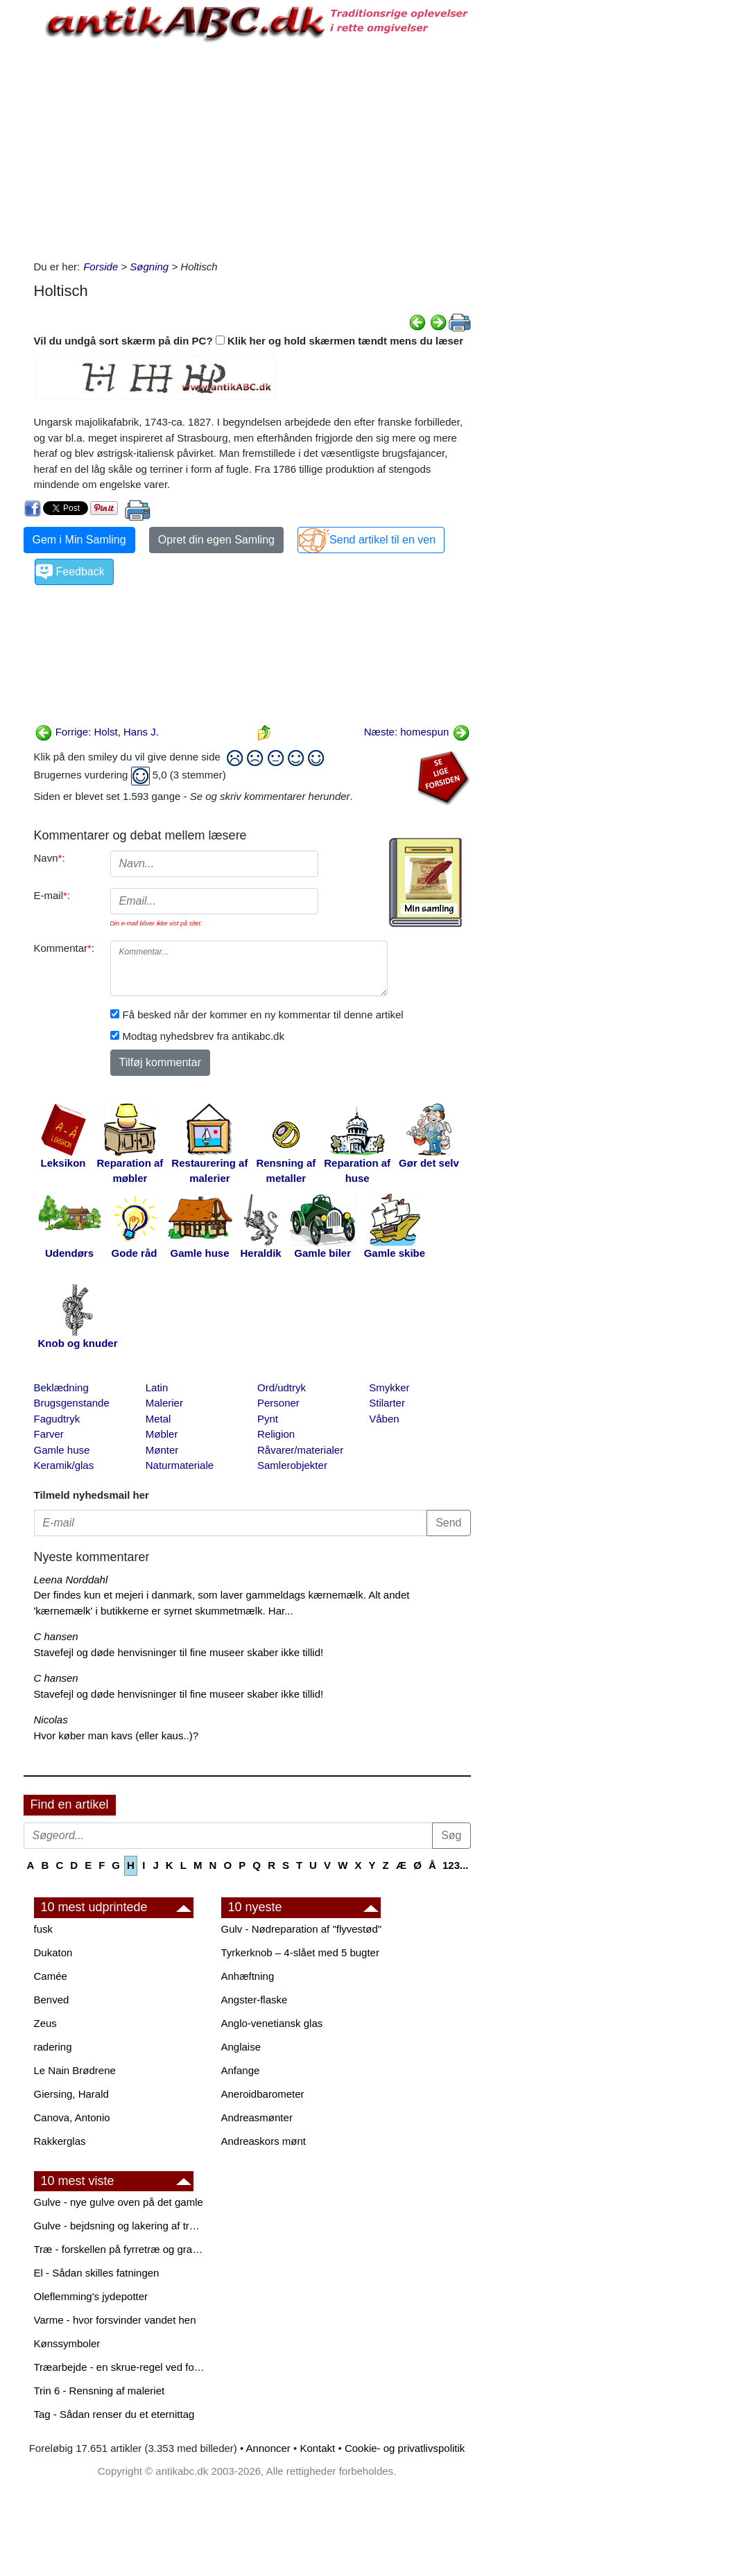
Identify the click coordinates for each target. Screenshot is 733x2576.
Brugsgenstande (72, 1403)
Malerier (164, 1403)
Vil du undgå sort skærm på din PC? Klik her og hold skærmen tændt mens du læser (249, 341)
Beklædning (61, 1387)
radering (53, 2047)
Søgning (149, 266)
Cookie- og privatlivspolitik (405, 2448)
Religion (276, 1434)
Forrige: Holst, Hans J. (97, 732)
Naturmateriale (180, 1465)
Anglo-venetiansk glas (272, 2023)
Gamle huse (62, 1450)
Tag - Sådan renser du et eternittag (114, 2414)
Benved (51, 1999)
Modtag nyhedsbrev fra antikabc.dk (203, 1036)
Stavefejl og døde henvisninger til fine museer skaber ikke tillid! (179, 1652)
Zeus (45, 2023)
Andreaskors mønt (264, 2141)
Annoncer (268, 2448)
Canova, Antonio (72, 2117)
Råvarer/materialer (300, 1450)
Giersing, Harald (71, 2094)
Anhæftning (248, 1976)
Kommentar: (64, 948)
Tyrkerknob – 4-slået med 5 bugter (300, 1952)
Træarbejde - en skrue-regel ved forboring (120, 2367)
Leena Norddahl (71, 1579)
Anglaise (241, 2047)
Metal (158, 1419)
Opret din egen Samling (216, 540)
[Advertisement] (252, 148)
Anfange (240, 2070)
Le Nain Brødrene (75, 2070)
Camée (50, 1976)
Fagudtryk (57, 1419)
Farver (49, 1434)
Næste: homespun (417, 732)
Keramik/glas (64, 1465)
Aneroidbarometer (262, 2094)
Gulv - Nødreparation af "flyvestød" (301, 1929)
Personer (278, 1403)
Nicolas (51, 1719)
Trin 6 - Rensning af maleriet (99, 2390)
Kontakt (317, 2448)
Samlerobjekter (292, 1465)
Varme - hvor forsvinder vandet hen (115, 2320)
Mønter (162, 1450)
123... (455, 1865)
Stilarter (387, 1403)
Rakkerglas (60, 2141)
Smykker (389, 1387)
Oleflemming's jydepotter (91, 2296)
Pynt (267, 1419)
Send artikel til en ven (382, 540)
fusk (43, 1929)
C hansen (56, 1636)
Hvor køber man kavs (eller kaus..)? (116, 1735)
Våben (384, 1419)
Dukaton (53, 1952)
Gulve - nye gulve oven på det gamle (118, 2202)
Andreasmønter (257, 2117)
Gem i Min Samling (79, 540)
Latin (157, 1387)
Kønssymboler (67, 2343)
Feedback (80, 571)
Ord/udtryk (281, 1387)
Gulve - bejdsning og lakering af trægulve (120, 2225)
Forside (100, 266)
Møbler (162, 1434)
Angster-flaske (254, 1999)
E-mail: (52, 895)
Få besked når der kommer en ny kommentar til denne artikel (263, 1014)
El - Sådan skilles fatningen (96, 2273)
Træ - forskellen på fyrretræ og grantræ (120, 2249)
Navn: (49, 858)
